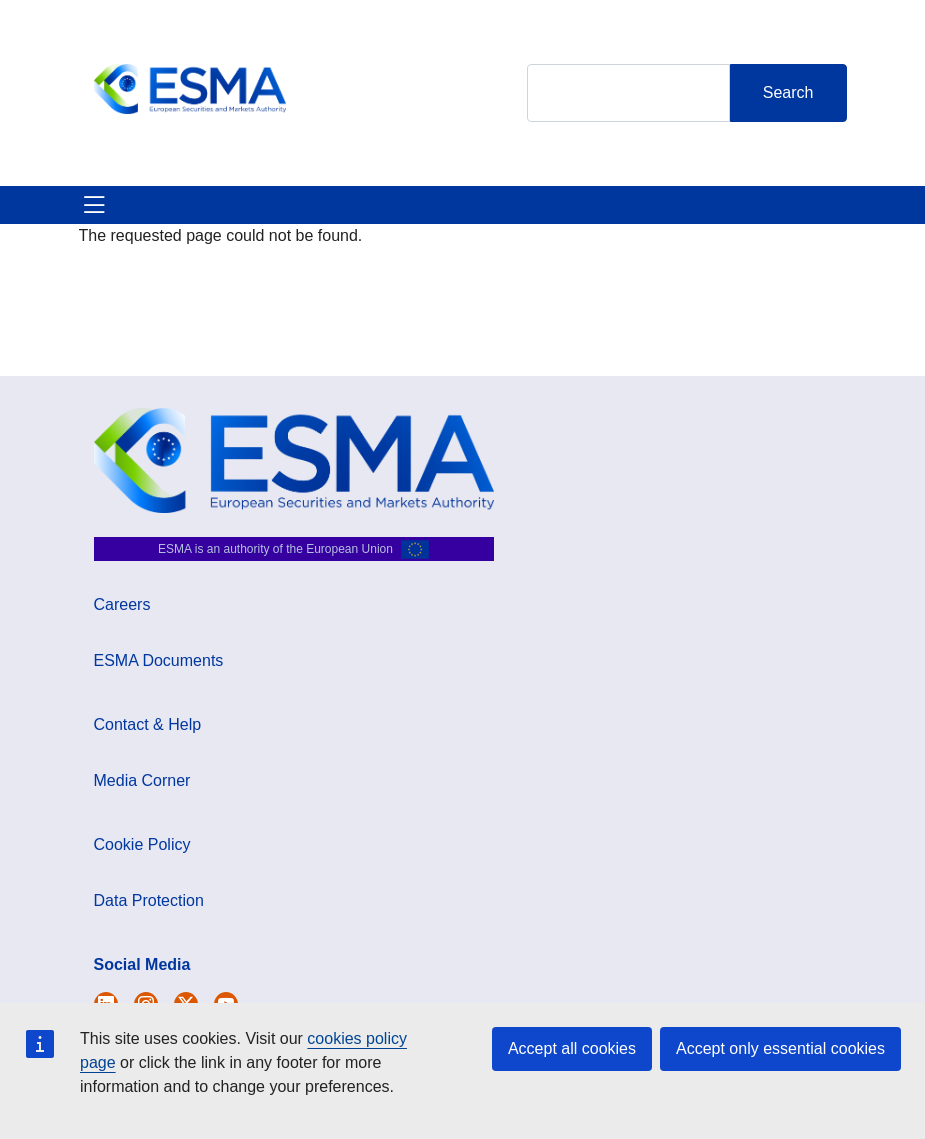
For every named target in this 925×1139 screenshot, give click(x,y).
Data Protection (149, 900)
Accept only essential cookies (780, 1048)
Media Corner (142, 780)
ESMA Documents (159, 660)
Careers (122, 604)
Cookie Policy (142, 844)
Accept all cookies (572, 1048)
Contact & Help (148, 724)
